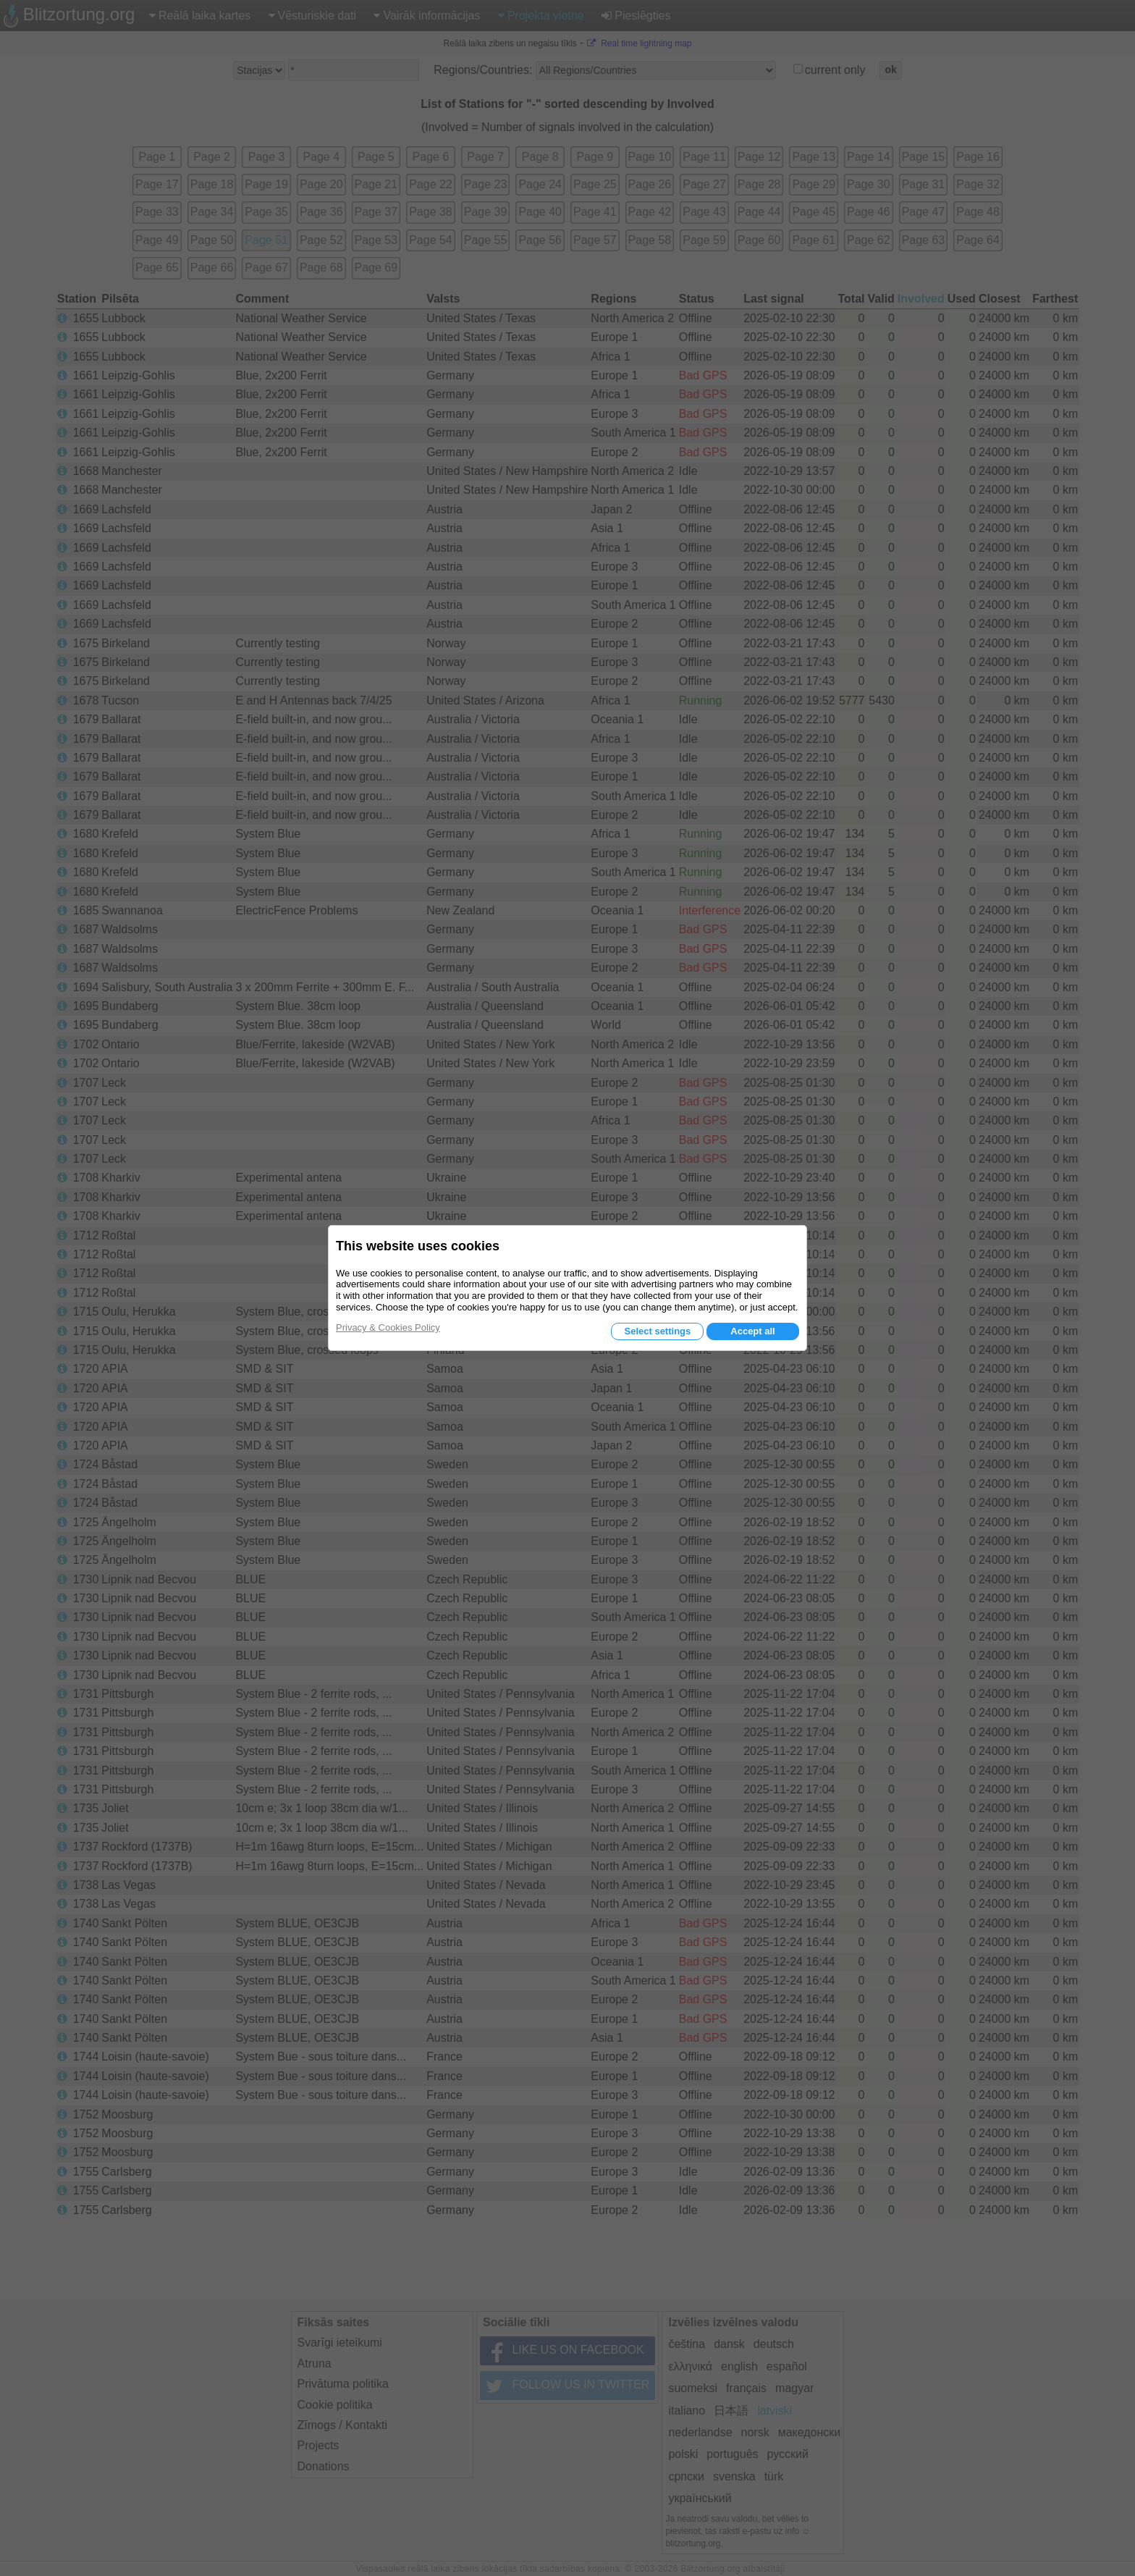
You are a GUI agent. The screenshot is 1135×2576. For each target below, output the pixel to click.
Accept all (752, 1331)
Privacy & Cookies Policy (388, 1327)
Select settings (657, 1331)
